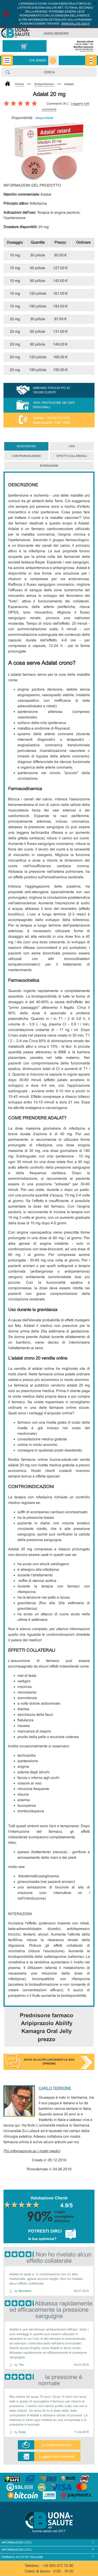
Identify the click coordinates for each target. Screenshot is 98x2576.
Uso (72, 446)
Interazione (49, 465)
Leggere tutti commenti (56, 2456)
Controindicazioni (26, 456)
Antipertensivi (44, 84)
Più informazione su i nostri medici (31, 2151)
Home (19, 84)
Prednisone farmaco (46, 2015)
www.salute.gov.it (75, 23)
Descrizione (26, 446)
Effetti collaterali (72, 456)
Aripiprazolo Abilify (46, 2023)
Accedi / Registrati (56, 33)
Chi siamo (37, 60)
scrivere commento (56, 2445)
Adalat (69, 84)
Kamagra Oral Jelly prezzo (46, 2035)
